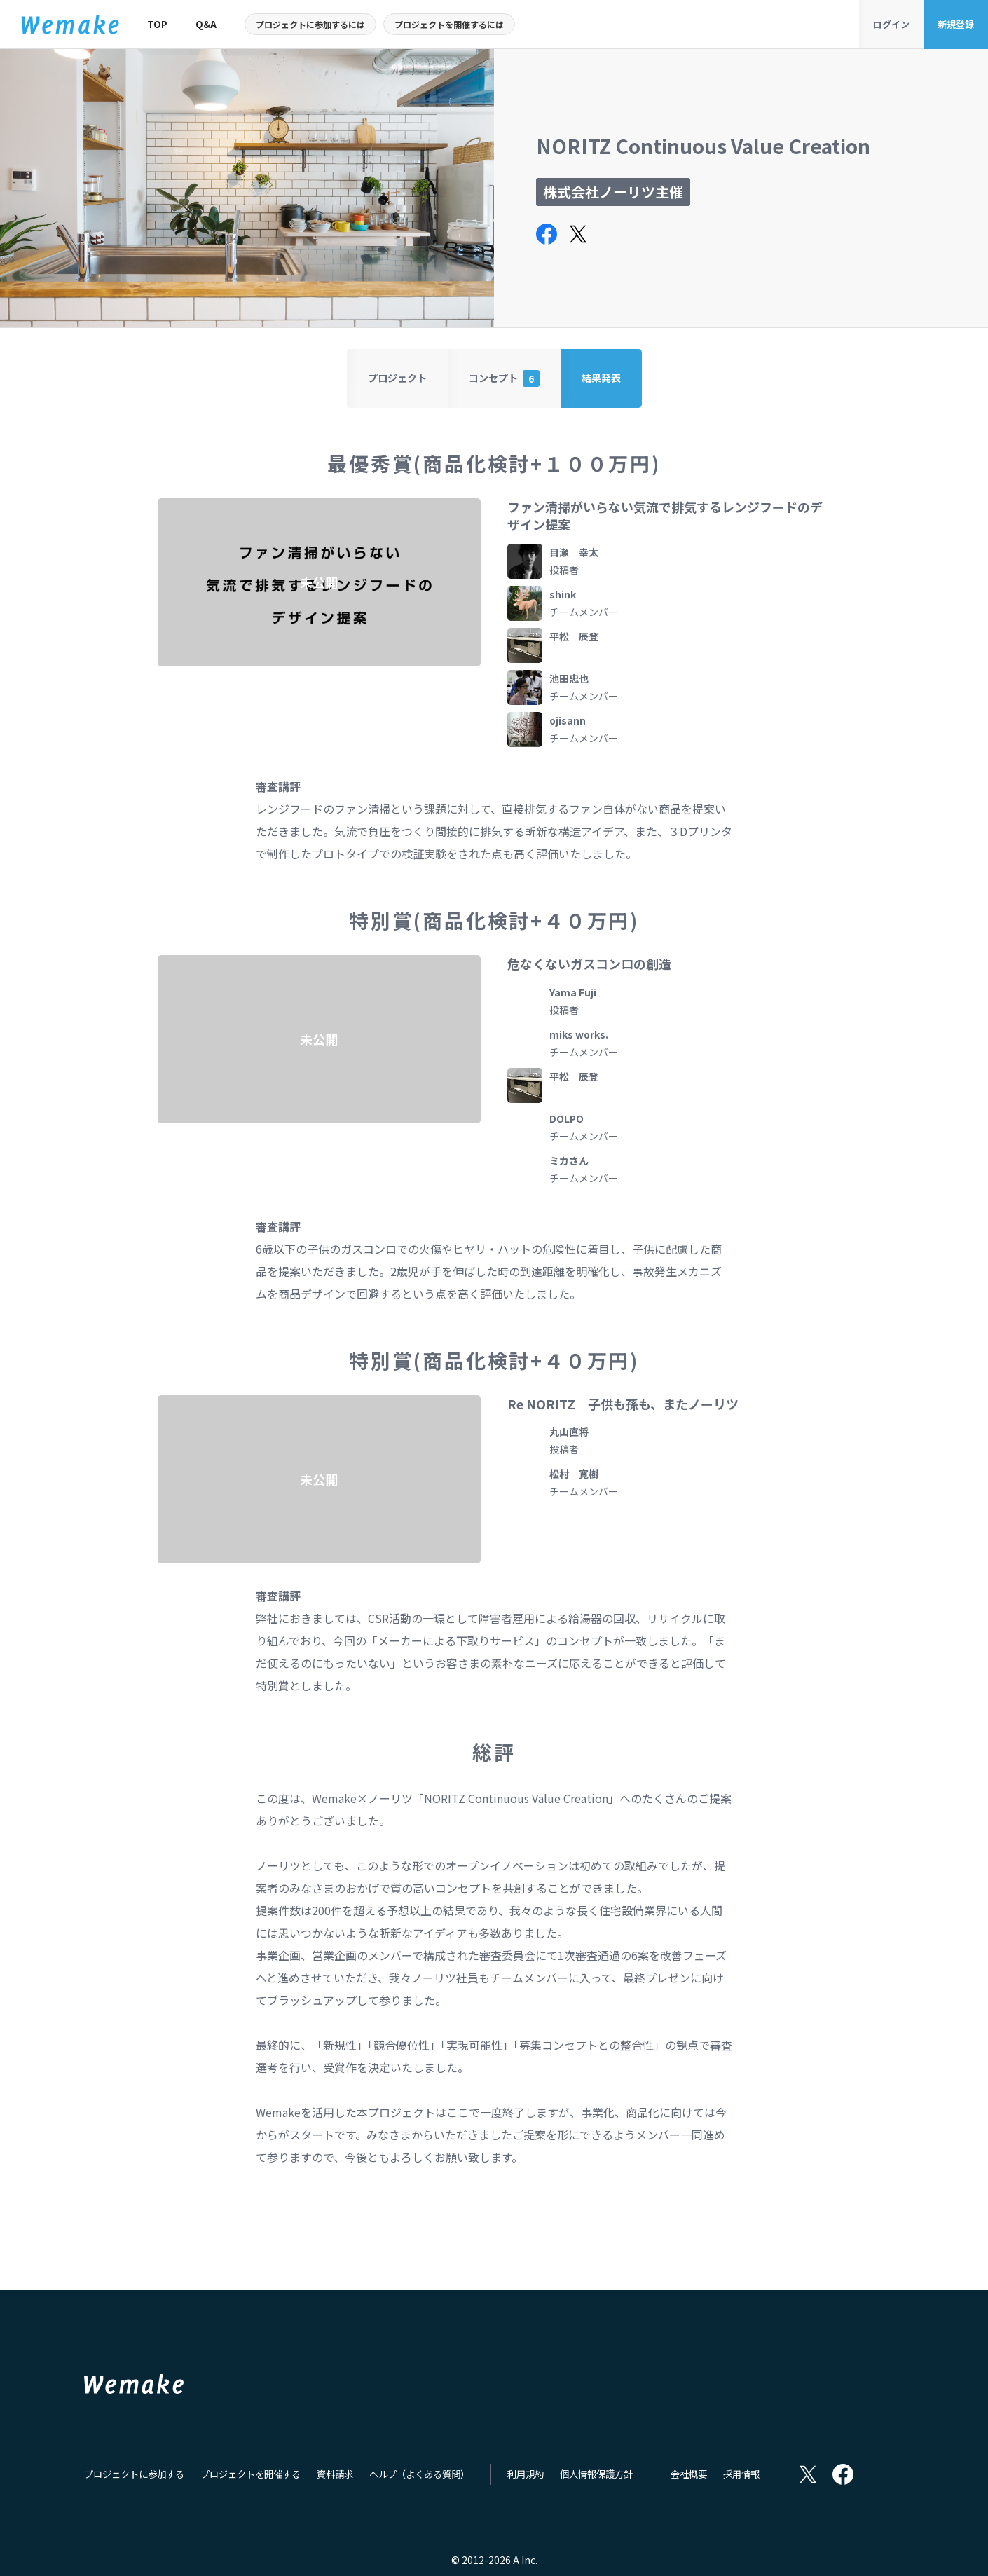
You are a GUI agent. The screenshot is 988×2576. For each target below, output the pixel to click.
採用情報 (741, 2474)
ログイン (891, 24)
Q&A (206, 24)
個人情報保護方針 (596, 2474)
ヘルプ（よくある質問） (419, 2474)
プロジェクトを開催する (250, 2474)
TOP (157, 24)
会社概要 (689, 2474)
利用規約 (525, 2474)
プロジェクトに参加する (134, 2474)
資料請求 (335, 2474)
